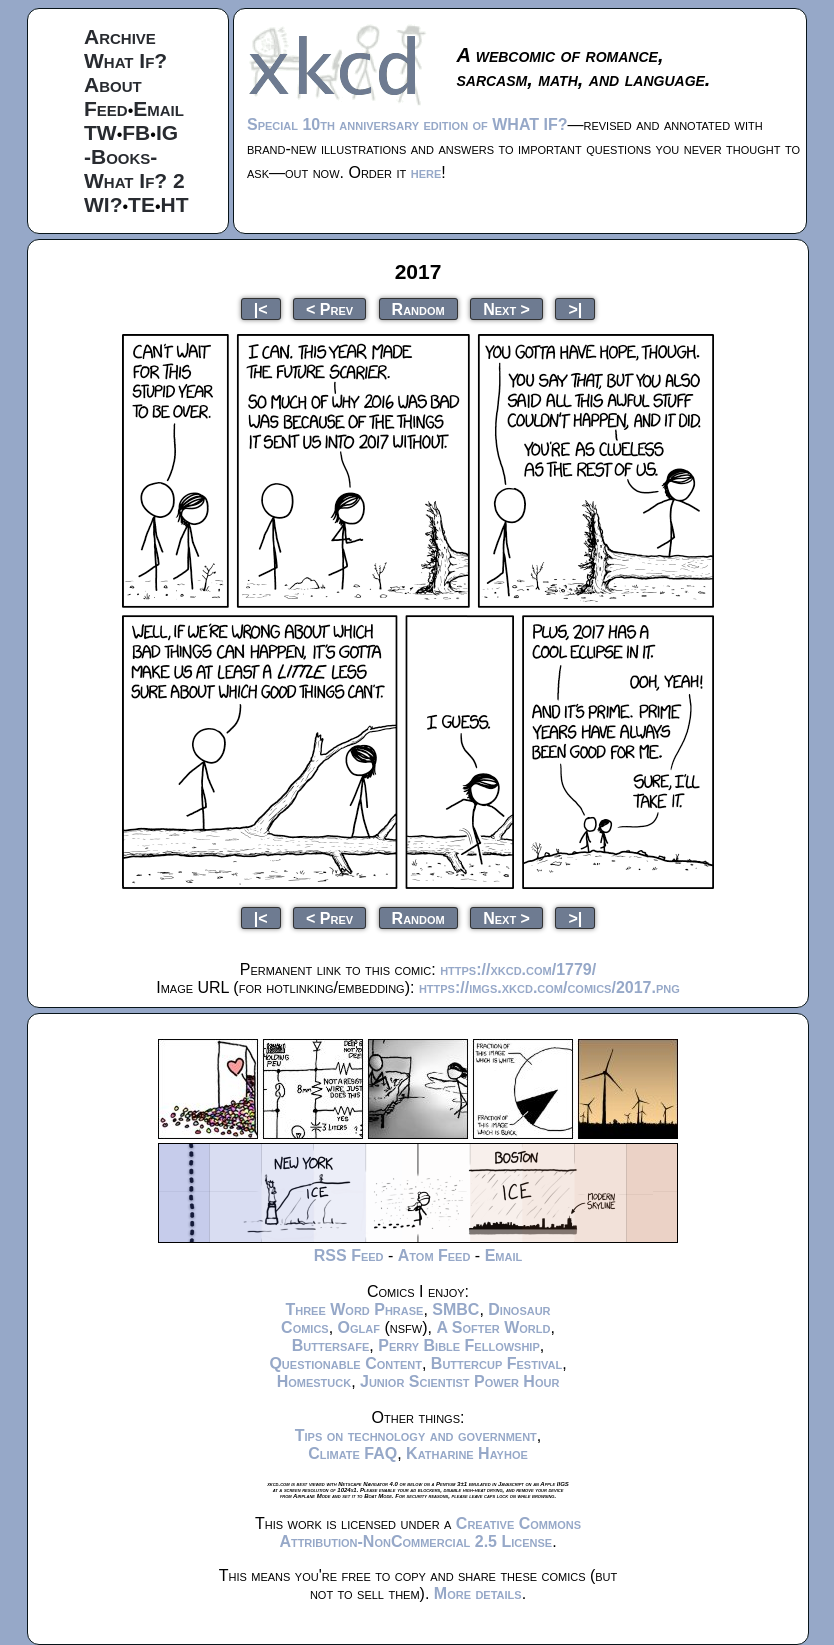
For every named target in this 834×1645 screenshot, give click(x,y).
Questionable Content (345, 1363)
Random (418, 308)
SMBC (455, 1309)
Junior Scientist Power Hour (459, 1381)
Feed (106, 108)
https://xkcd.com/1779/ (518, 969)
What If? (125, 60)
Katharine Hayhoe (467, 1453)
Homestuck (314, 1381)
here (426, 172)
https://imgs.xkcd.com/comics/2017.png (549, 987)
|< (261, 308)
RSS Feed (349, 1255)
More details (478, 1593)
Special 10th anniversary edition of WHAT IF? (407, 124)
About (113, 84)
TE (141, 204)
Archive (120, 36)
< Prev (329, 308)
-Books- (120, 156)
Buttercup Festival (496, 1363)
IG (167, 132)
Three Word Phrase (354, 1309)
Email (158, 108)
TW (100, 132)
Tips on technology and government (416, 1435)
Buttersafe (331, 1345)
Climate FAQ (352, 1453)
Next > (506, 308)
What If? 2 (134, 180)
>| (575, 308)
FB (136, 132)
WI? (103, 204)
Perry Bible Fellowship (459, 1345)
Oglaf (359, 1327)
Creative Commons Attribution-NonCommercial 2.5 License (430, 1532)
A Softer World (493, 1327)
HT (175, 204)
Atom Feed (434, 1255)
